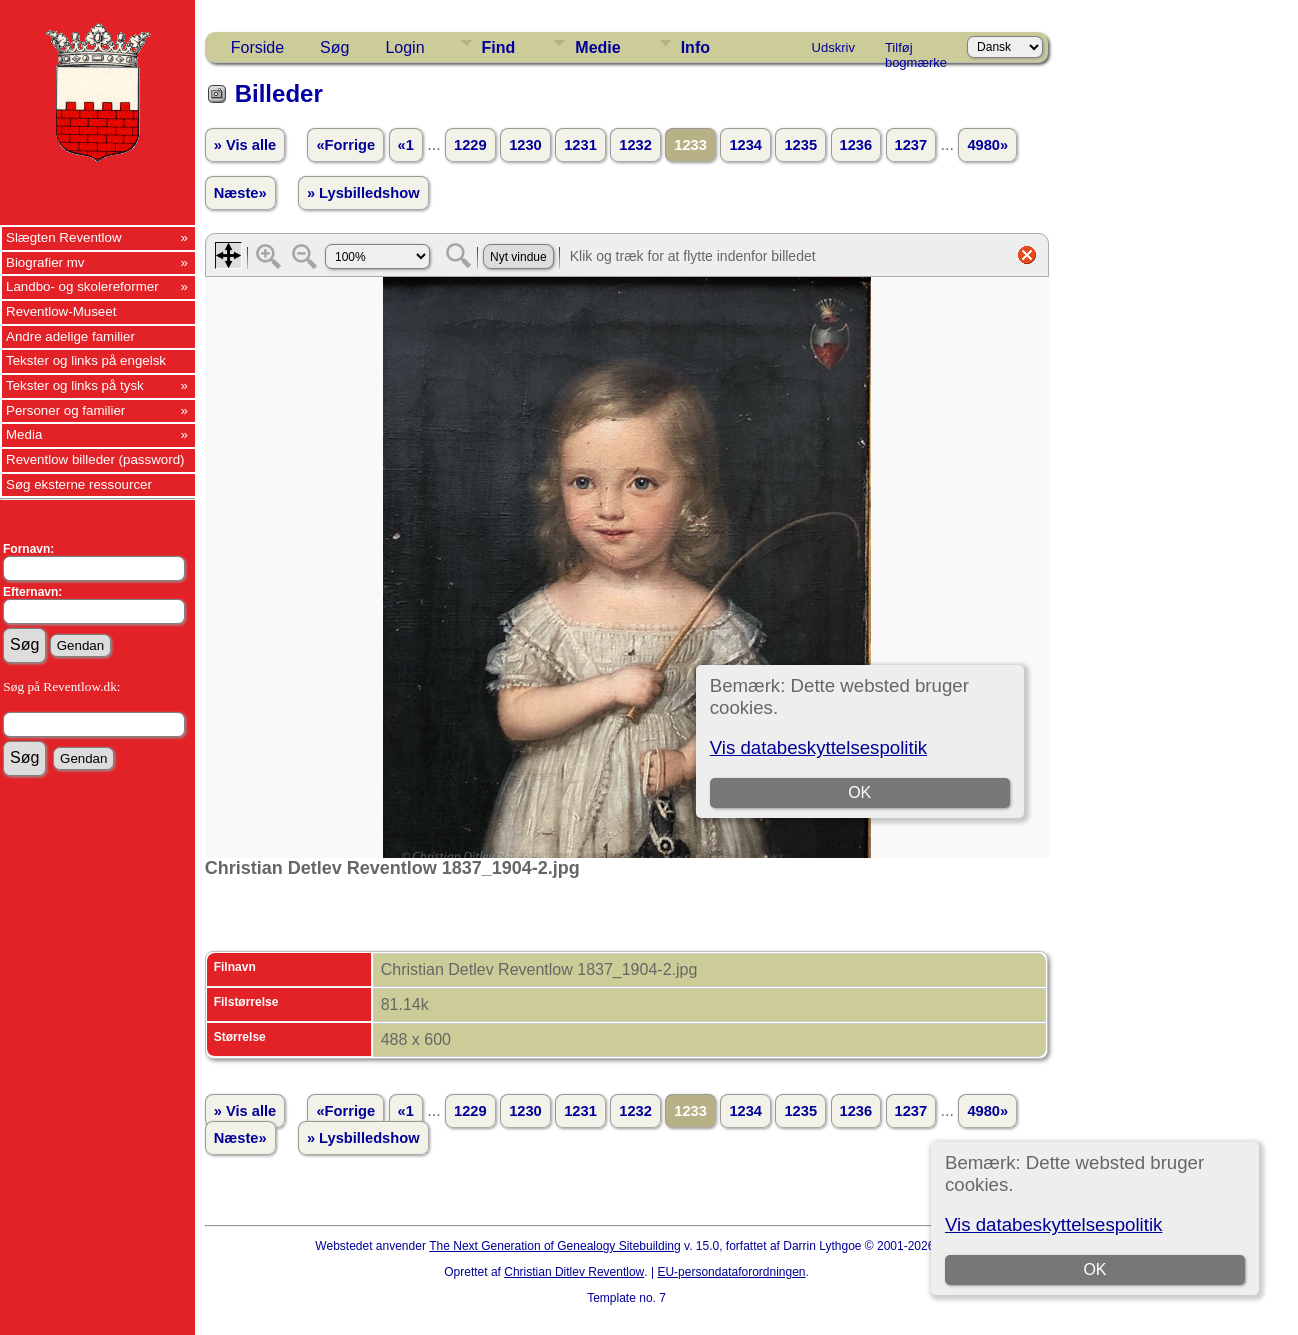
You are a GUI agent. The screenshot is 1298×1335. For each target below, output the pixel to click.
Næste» (240, 193)
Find (499, 47)
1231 (580, 145)
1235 (800, 145)
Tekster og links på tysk (75, 385)
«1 (406, 145)
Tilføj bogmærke (916, 51)
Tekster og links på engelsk (86, 360)
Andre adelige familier (70, 336)
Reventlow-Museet (61, 311)
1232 (635, 145)
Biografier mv (45, 262)
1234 (745, 145)
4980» (987, 145)
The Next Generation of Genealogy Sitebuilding (555, 1246)
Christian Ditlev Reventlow (574, 1272)
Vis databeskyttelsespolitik (1053, 1224)
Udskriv (833, 47)
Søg (334, 47)
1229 (470, 145)
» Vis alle (245, 145)
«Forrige (345, 145)
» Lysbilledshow (363, 193)
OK (1095, 1269)
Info (695, 47)
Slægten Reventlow (64, 237)
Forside (257, 47)
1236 (856, 145)
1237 (911, 145)
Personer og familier (65, 410)
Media (24, 434)
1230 (525, 145)
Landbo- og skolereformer (82, 286)
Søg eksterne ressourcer (79, 484)
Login (404, 47)
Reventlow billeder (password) (95, 459)
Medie (597, 47)
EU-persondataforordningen (731, 1272)
